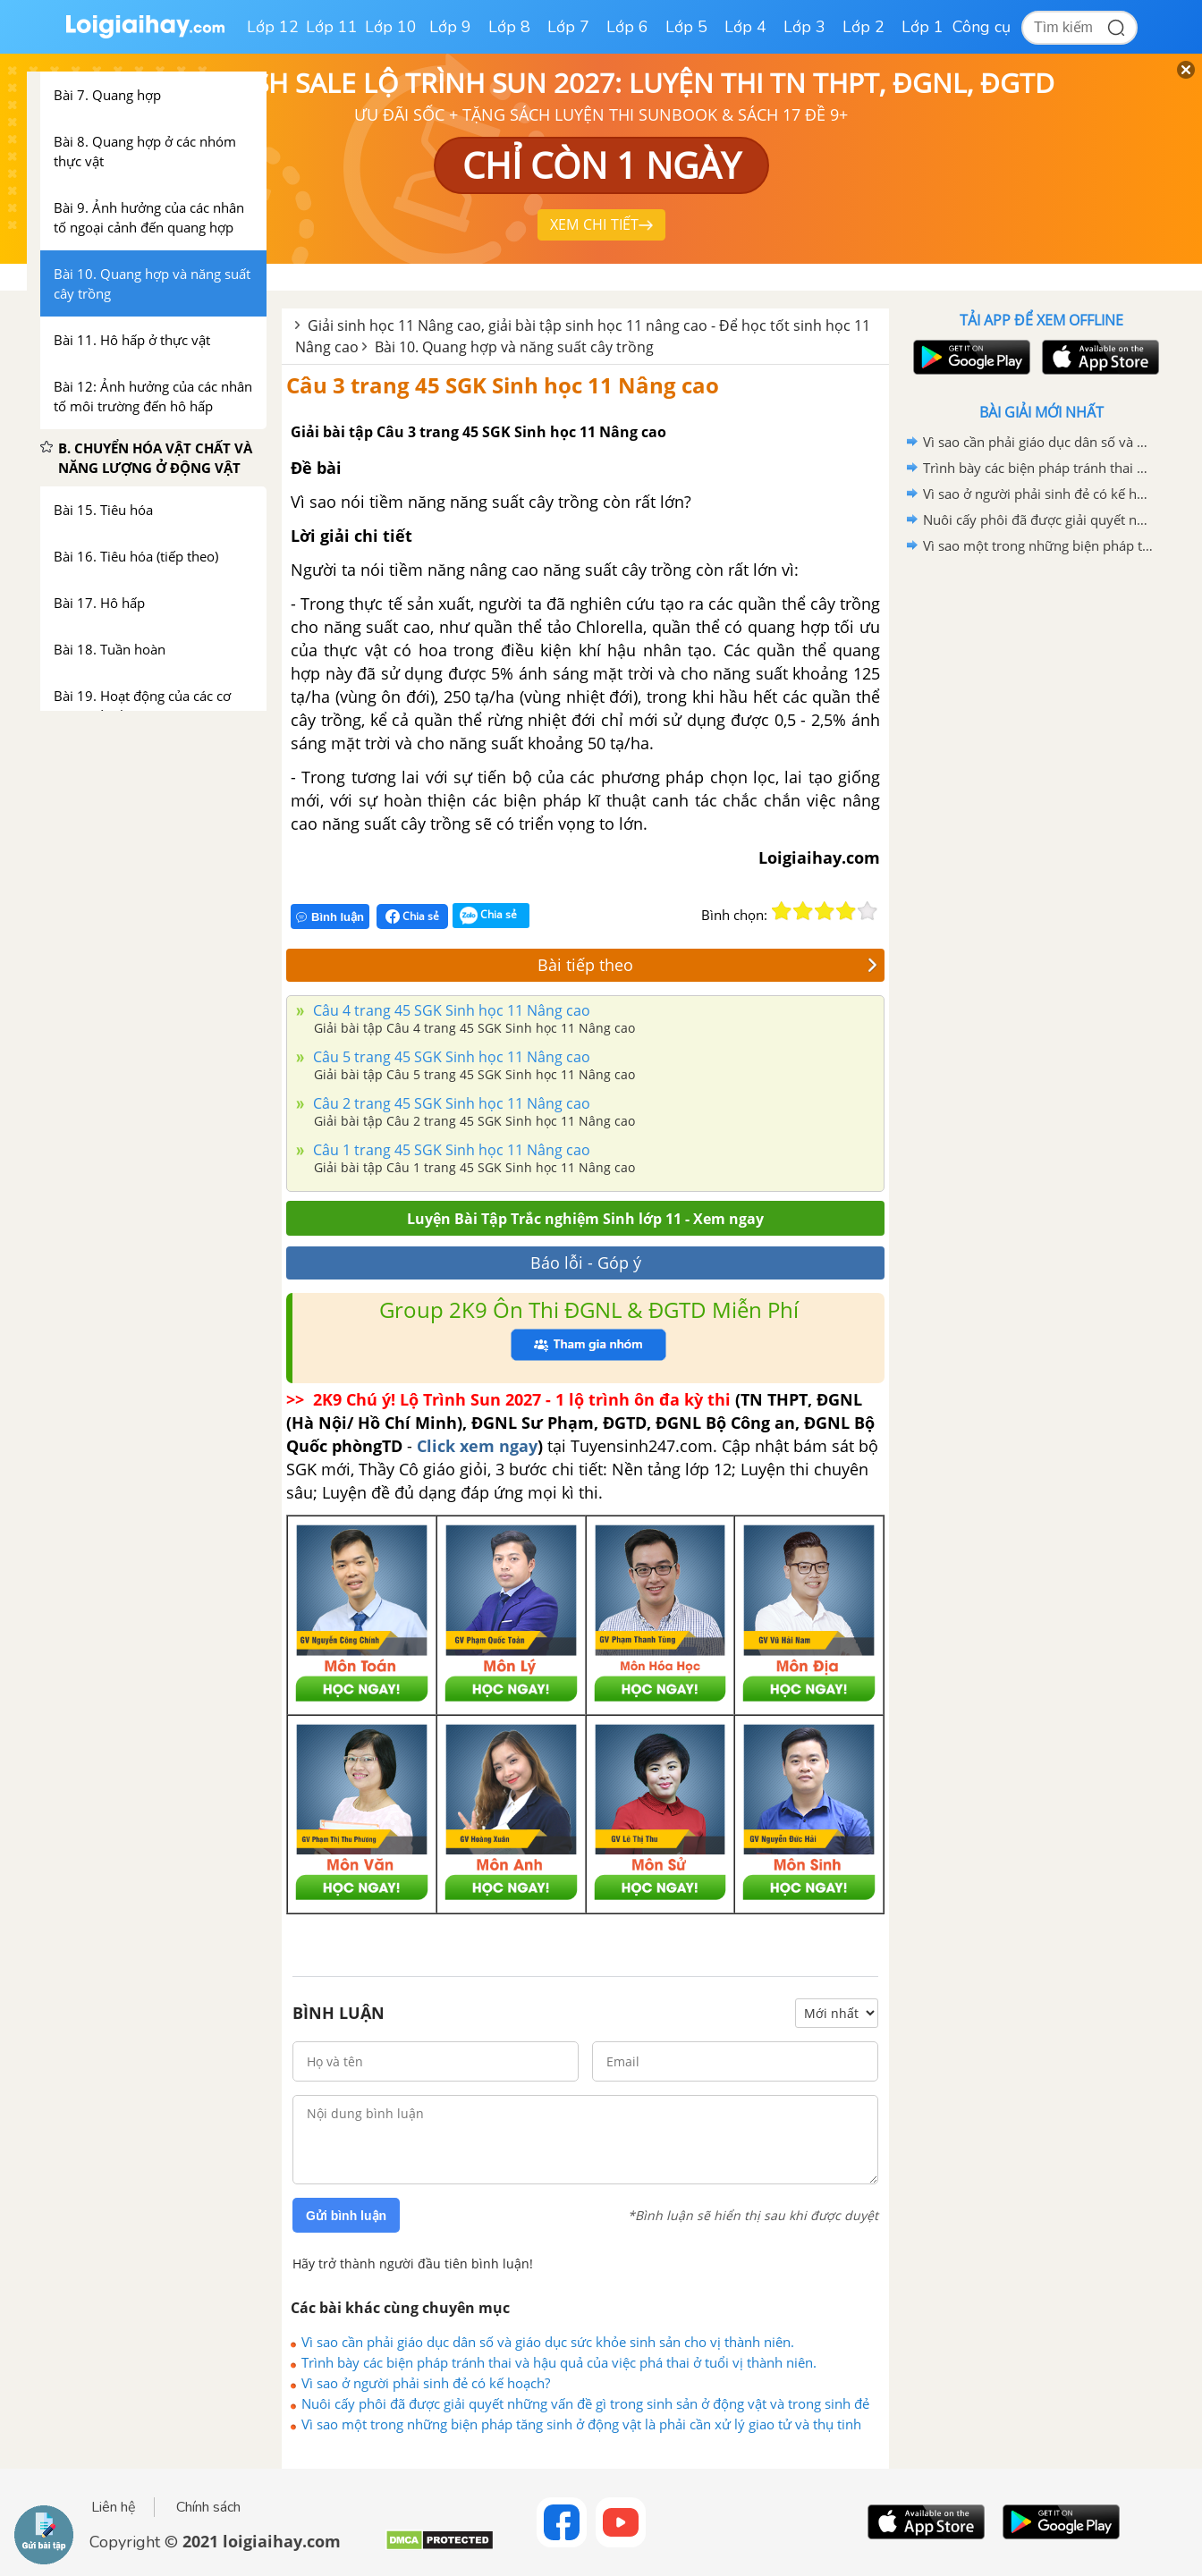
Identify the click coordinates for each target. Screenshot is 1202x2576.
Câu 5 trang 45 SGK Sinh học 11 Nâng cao (449, 1057)
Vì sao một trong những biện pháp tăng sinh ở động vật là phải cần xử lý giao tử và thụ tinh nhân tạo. (581, 2424)
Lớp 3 (804, 27)
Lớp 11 (332, 27)
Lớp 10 (391, 27)
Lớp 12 (273, 27)
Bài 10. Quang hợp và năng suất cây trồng (514, 347)
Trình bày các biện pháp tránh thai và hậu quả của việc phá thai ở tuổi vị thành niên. (559, 2362)
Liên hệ (113, 2507)
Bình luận (330, 917)
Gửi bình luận (346, 2216)
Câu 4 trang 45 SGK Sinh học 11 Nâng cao (449, 1010)
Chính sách (208, 2507)
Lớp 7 (568, 27)
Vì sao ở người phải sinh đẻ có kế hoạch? (425, 2383)
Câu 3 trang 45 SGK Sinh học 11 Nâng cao (502, 385)
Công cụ (981, 27)
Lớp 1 (923, 27)
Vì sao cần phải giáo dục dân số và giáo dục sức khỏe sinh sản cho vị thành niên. (547, 2342)
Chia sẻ (412, 916)
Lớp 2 (863, 27)
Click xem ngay (477, 1446)
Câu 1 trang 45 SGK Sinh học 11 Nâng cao (449, 1150)
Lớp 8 (509, 27)
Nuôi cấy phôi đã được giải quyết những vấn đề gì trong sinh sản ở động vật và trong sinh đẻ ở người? (585, 2403)
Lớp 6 (627, 27)
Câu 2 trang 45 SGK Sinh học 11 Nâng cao (449, 1103)
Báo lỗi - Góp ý (585, 1262)
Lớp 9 (450, 27)
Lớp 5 (686, 27)
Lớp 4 (745, 27)
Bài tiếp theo (707, 965)
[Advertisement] (1041, 843)
